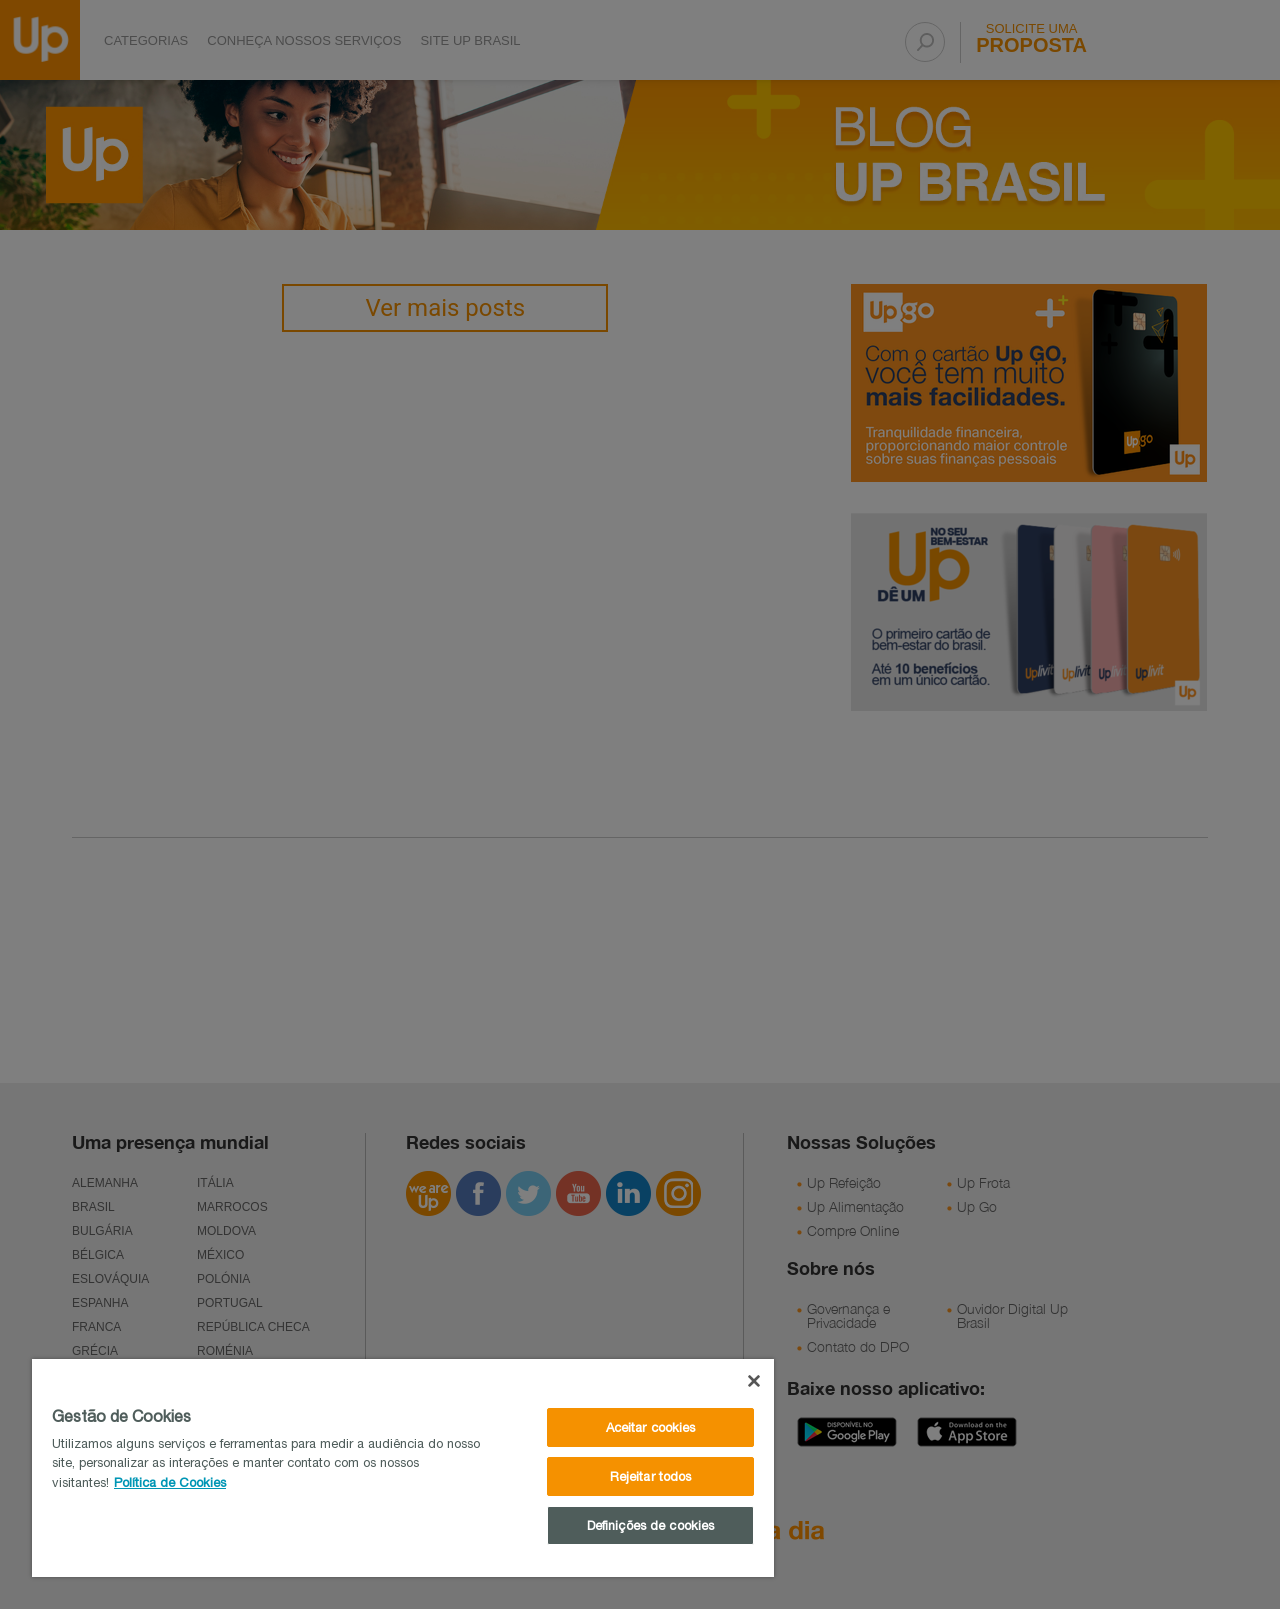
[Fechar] (754, 1381)
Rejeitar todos (651, 1476)
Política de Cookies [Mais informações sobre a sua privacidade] (170, 1482)
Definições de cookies (651, 1525)
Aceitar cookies (651, 1427)
